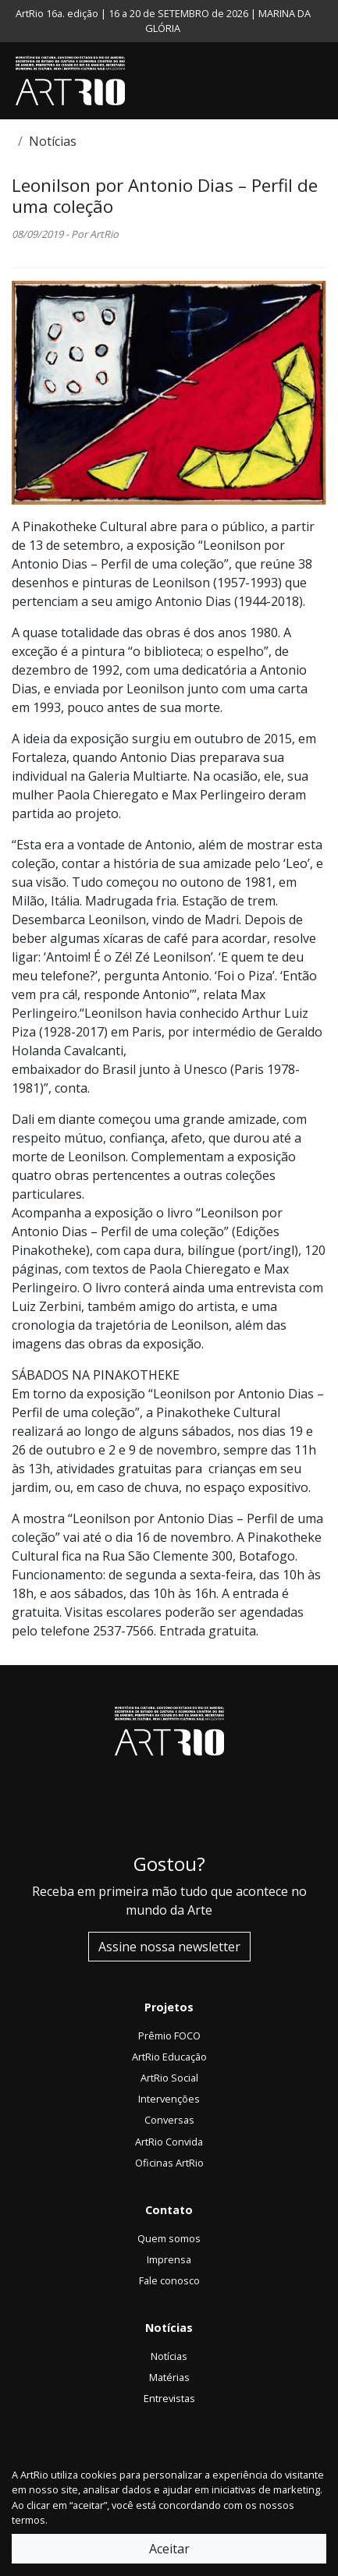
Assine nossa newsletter (169, 1946)
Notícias (52, 141)
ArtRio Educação (169, 2057)
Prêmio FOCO (169, 2036)
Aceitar (169, 2548)
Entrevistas (169, 2398)
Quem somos (169, 2238)
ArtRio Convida (169, 2142)
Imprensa (169, 2259)
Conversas (169, 2120)
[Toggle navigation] (322, 81)
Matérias (169, 2377)
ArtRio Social (169, 2078)
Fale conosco (169, 2280)
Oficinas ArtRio (169, 2163)
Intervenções (169, 2099)
